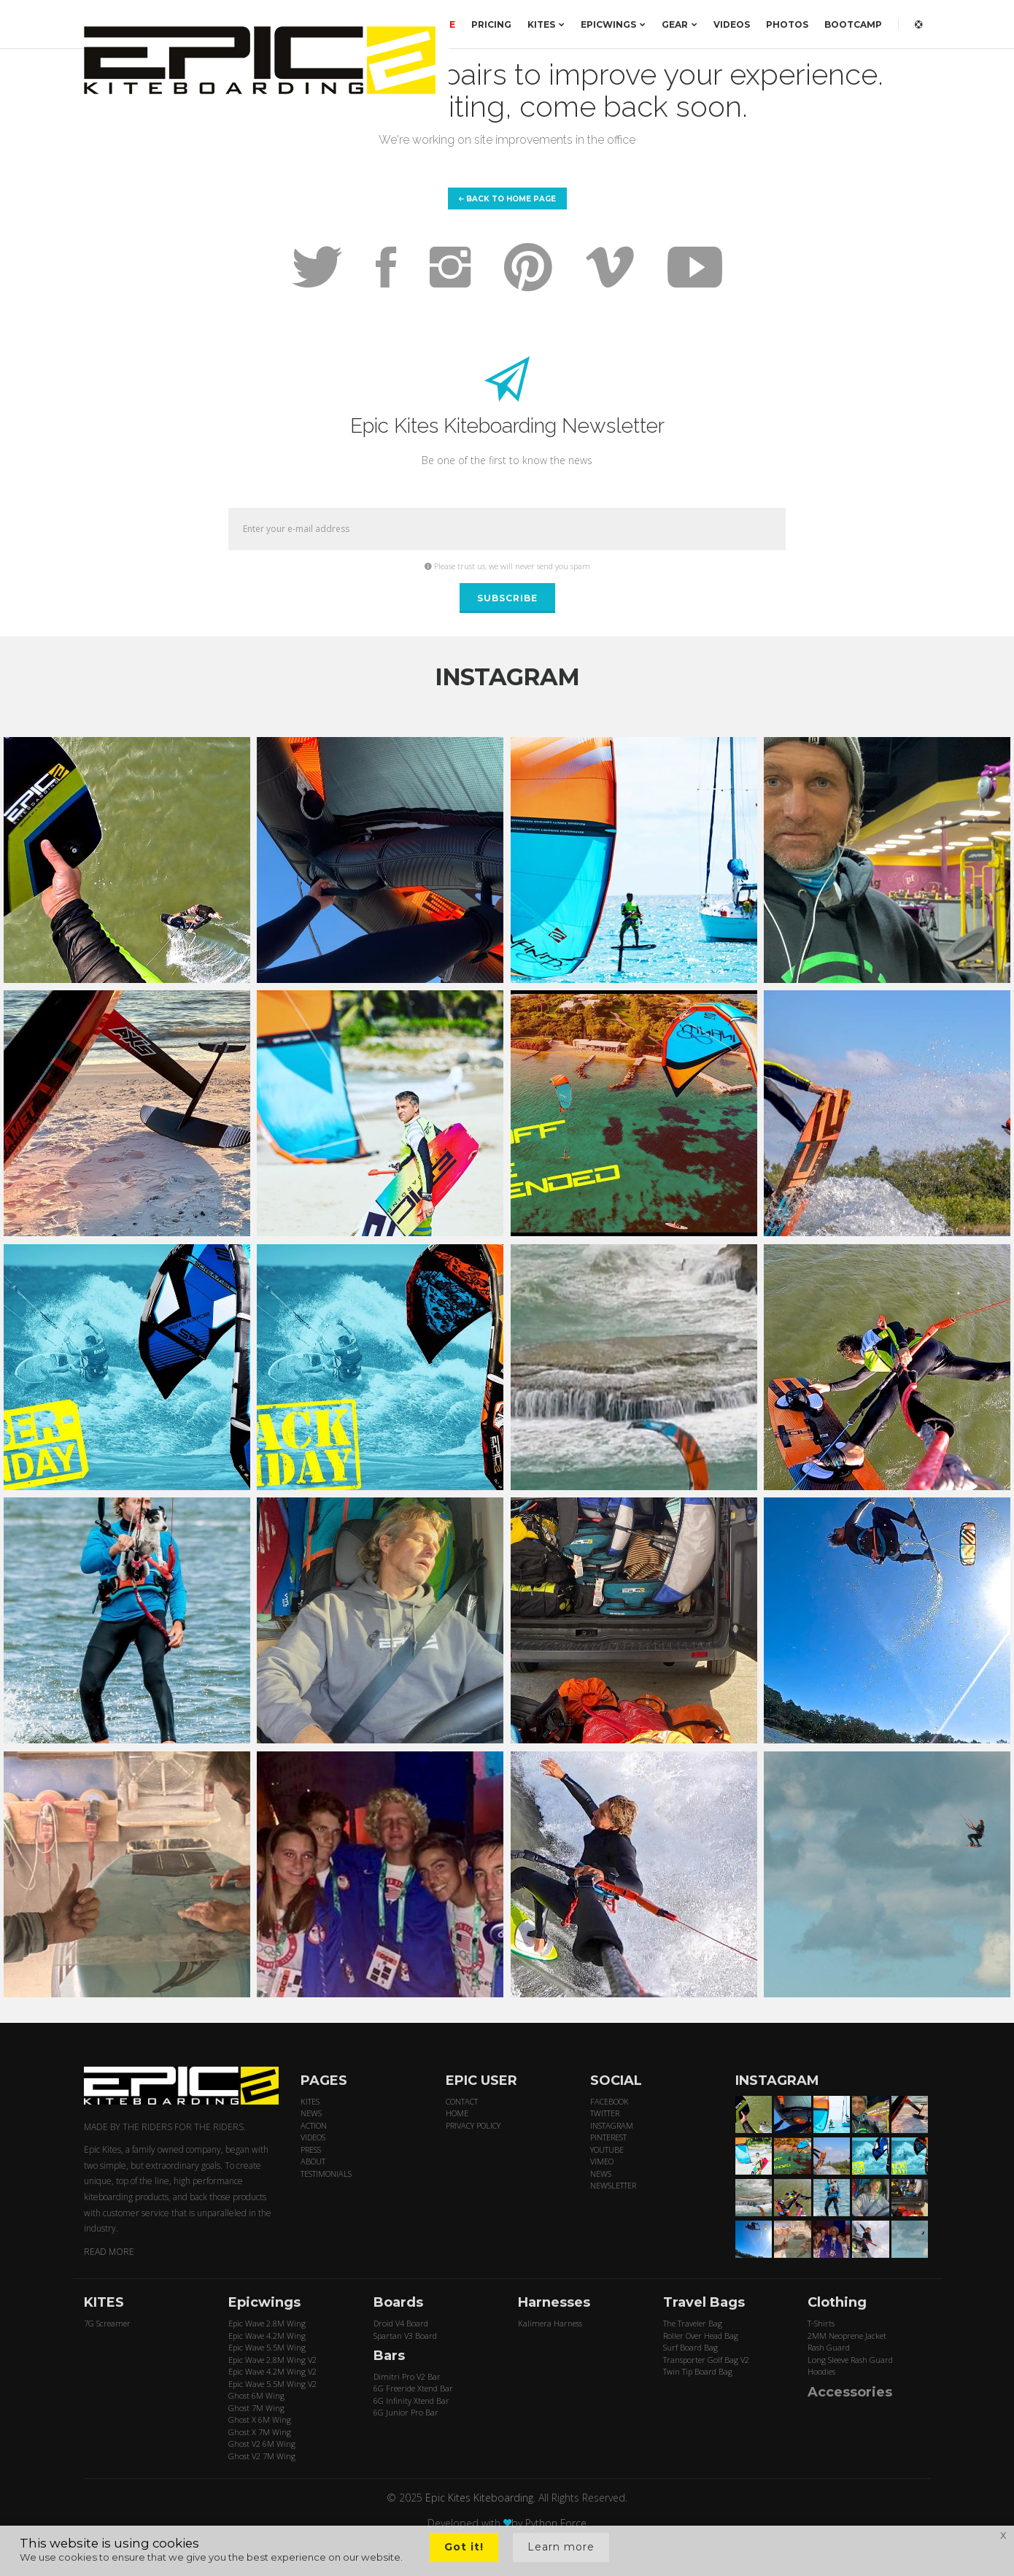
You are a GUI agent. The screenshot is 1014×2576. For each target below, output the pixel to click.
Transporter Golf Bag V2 (706, 2359)
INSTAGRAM (611, 2125)
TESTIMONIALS (326, 2173)
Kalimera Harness (550, 2323)
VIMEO (602, 2161)
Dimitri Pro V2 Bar (407, 2376)
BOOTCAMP (853, 24)
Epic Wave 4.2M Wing (267, 2335)
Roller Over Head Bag (700, 2335)
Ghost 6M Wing (256, 2395)
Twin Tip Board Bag (697, 2371)
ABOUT (313, 2161)
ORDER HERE (424, 24)
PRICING (491, 24)
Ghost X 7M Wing (259, 2431)
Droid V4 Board (401, 2323)
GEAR (679, 24)
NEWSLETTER (613, 2185)
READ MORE (109, 2251)
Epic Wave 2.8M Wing (267, 2323)
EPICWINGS (613, 24)
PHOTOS (787, 24)
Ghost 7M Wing (256, 2407)
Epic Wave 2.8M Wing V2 (272, 2359)
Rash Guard (829, 2347)
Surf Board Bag (690, 2347)
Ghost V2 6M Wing (261, 2443)
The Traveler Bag (692, 2323)
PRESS (311, 2149)
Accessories (850, 2392)
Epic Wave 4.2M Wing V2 (272, 2371)
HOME (457, 2113)
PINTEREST (608, 2137)
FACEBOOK (609, 2101)
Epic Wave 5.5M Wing (267, 2347)
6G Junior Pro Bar (406, 2412)
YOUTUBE (607, 2149)
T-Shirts (821, 2323)
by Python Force (549, 2523)
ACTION (314, 2125)
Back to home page (507, 199)
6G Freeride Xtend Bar (413, 2388)
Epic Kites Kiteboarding (479, 2497)
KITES (546, 24)
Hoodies (821, 2371)
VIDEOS (731, 24)
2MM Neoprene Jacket (847, 2335)
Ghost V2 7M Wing (261, 2455)
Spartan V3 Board (405, 2335)
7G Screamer (107, 2323)
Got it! (464, 2546)
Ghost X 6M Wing (259, 2419)
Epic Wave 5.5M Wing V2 (272, 2383)
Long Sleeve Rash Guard (850, 2359)
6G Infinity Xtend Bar (411, 2400)
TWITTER (604, 2113)
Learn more (561, 2546)
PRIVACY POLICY (473, 2125)
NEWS (311, 2113)
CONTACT (462, 2101)
